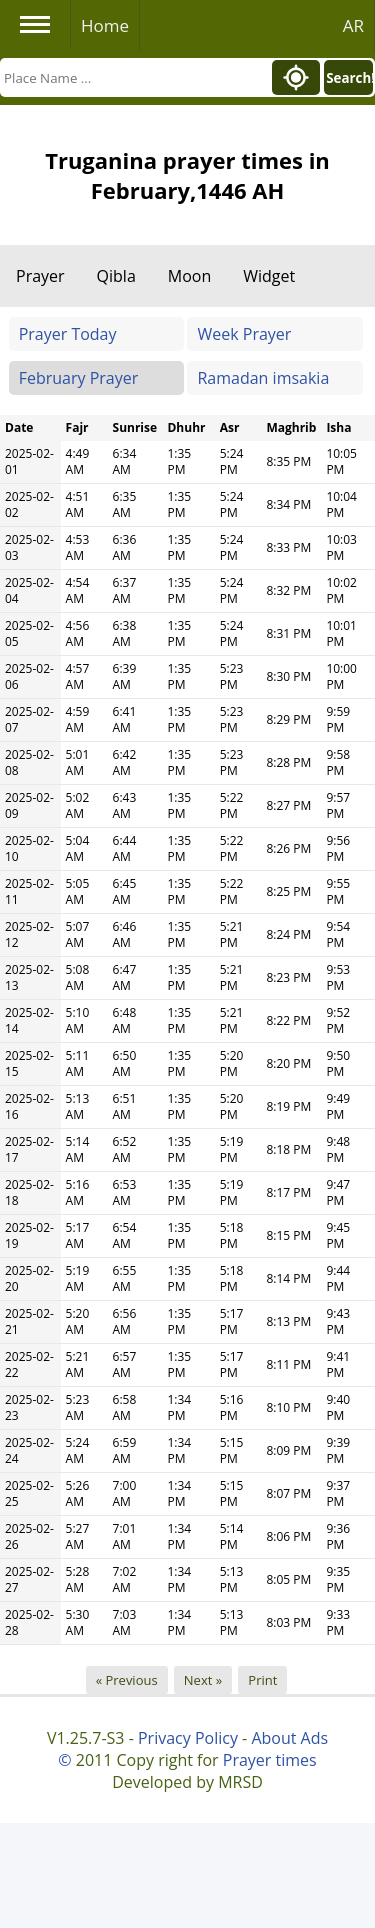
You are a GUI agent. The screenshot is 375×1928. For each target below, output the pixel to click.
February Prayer (79, 378)
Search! (349, 78)
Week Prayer (244, 334)
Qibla (116, 276)
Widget (269, 276)
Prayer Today (68, 334)
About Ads (289, 1738)
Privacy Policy (188, 1738)
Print (262, 1680)
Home (105, 25)
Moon (189, 276)
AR (353, 25)
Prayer (40, 276)
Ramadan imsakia (263, 378)
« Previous (127, 1680)
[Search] (134, 77)
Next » (203, 1680)
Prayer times (270, 1760)
